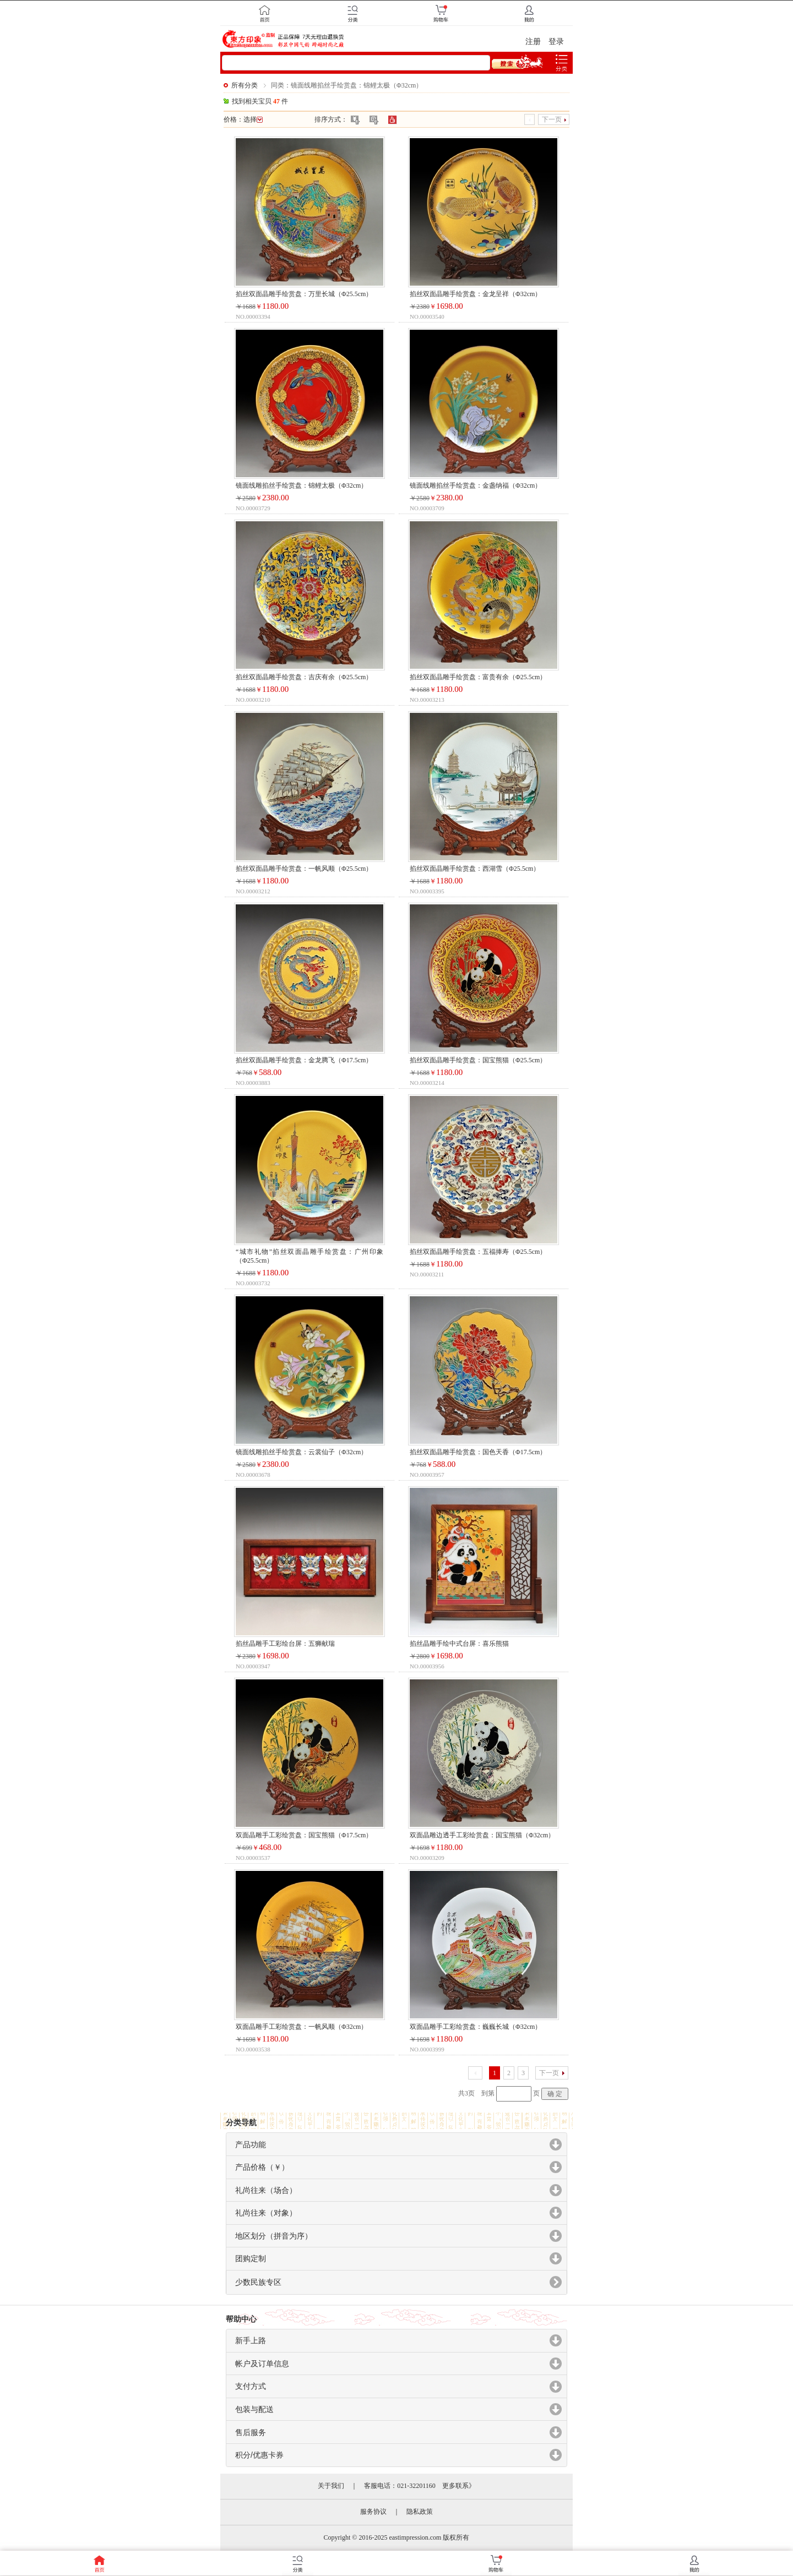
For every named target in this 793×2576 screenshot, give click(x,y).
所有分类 (244, 85)
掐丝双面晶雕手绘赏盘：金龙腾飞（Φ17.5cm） (304, 1060)
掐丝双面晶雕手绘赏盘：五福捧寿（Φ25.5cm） (478, 1252)
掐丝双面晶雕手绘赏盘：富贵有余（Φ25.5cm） (478, 677)
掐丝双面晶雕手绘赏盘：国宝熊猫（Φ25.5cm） (478, 1060)
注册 (533, 41)
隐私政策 (419, 2511)
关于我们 (331, 2486)
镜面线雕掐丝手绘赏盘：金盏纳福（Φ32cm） (475, 485)
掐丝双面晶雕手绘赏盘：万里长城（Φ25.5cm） (304, 294)
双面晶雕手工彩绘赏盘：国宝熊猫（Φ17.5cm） (304, 1835)
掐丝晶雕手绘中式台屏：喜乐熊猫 (459, 1643)
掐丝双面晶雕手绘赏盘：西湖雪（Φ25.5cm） (475, 868)
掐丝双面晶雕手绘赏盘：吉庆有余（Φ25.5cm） (304, 677)
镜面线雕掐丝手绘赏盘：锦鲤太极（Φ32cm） (301, 485)
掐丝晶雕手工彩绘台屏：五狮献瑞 (285, 1643)
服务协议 (373, 2511)
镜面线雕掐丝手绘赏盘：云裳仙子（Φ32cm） (301, 1452)
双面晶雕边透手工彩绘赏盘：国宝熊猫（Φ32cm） (482, 1835)
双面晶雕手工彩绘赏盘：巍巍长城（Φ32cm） (475, 2027)
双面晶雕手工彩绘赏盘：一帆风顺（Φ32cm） (301, 2027)
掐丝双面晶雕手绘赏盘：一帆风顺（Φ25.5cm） (304, 868)
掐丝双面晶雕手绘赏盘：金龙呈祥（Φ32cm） (475, 294)
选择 (253, 119)
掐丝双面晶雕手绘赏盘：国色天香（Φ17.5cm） (478, 1452)
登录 (556, 41)
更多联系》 (458, 2486)
